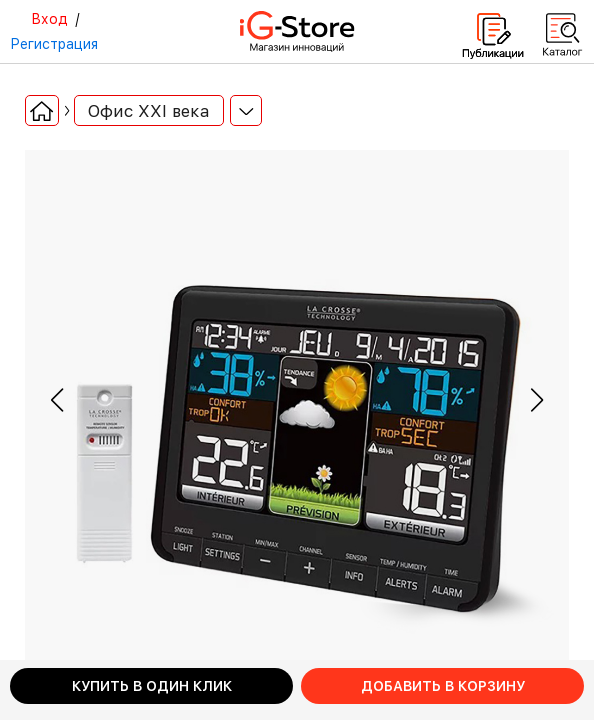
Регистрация (54, 44)
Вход (49, 19)
